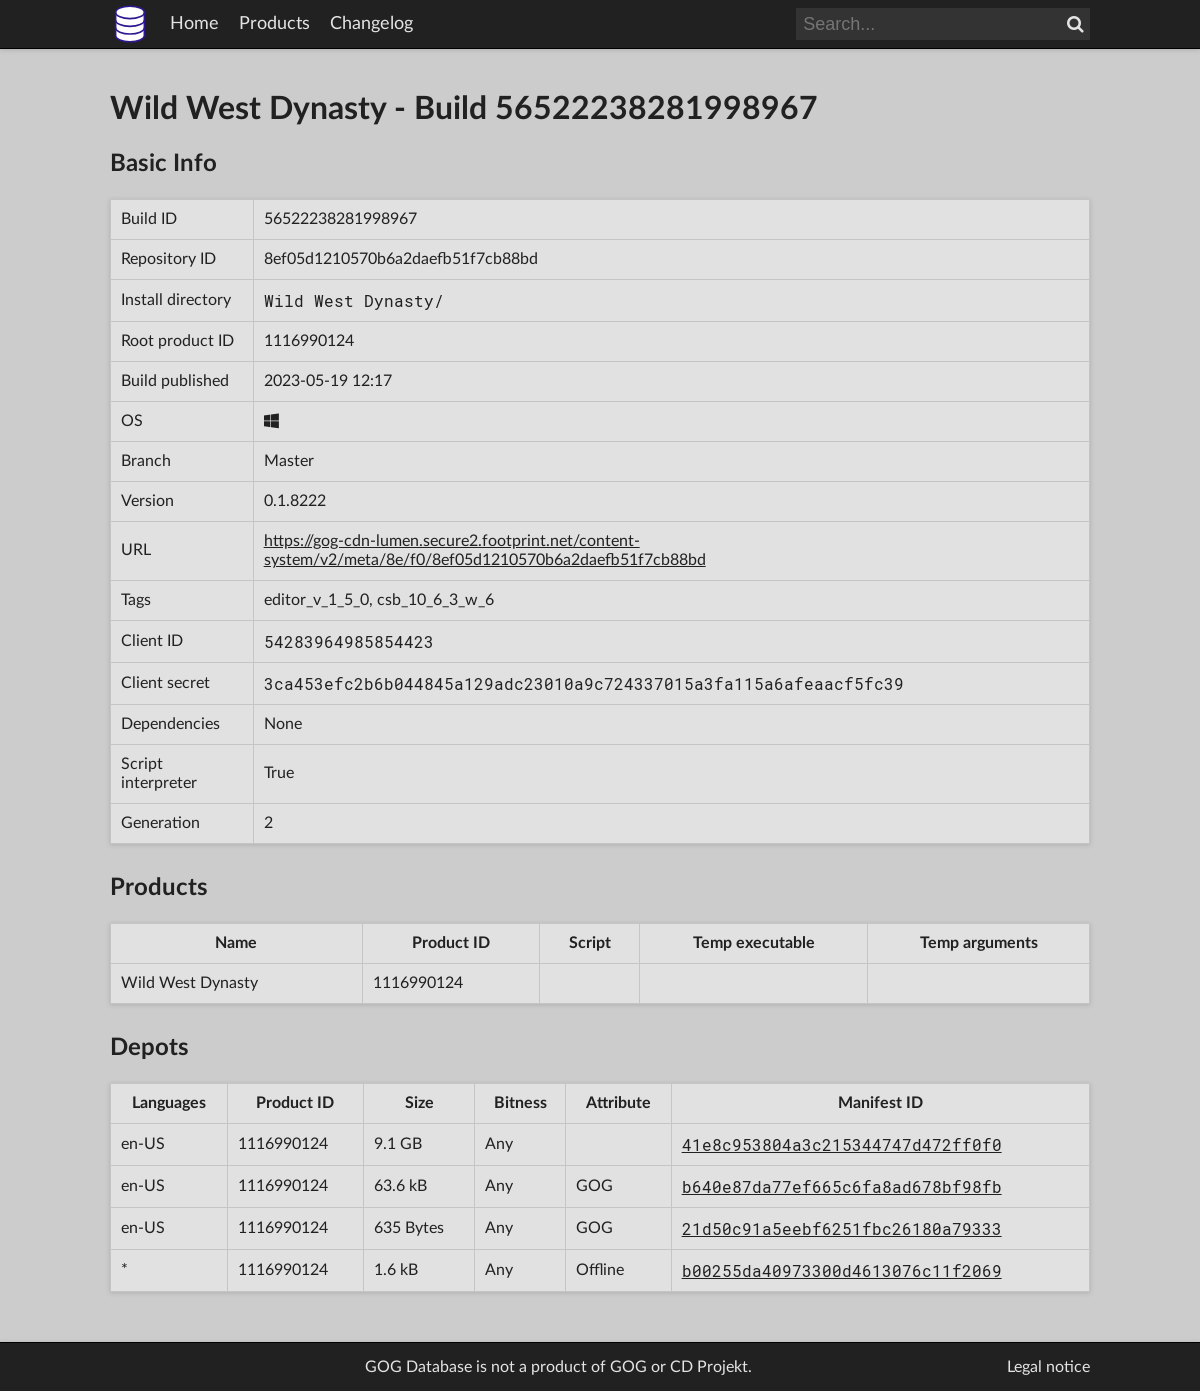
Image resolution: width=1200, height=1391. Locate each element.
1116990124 (309, 341)
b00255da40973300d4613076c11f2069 (842, 1270)
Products (274, 24)
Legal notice (1048, 1367)
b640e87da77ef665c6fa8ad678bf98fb (842, 1186)
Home (194, 24)
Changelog (371, 24)
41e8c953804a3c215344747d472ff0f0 (842, 1144)
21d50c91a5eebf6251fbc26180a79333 (842, 1228)
